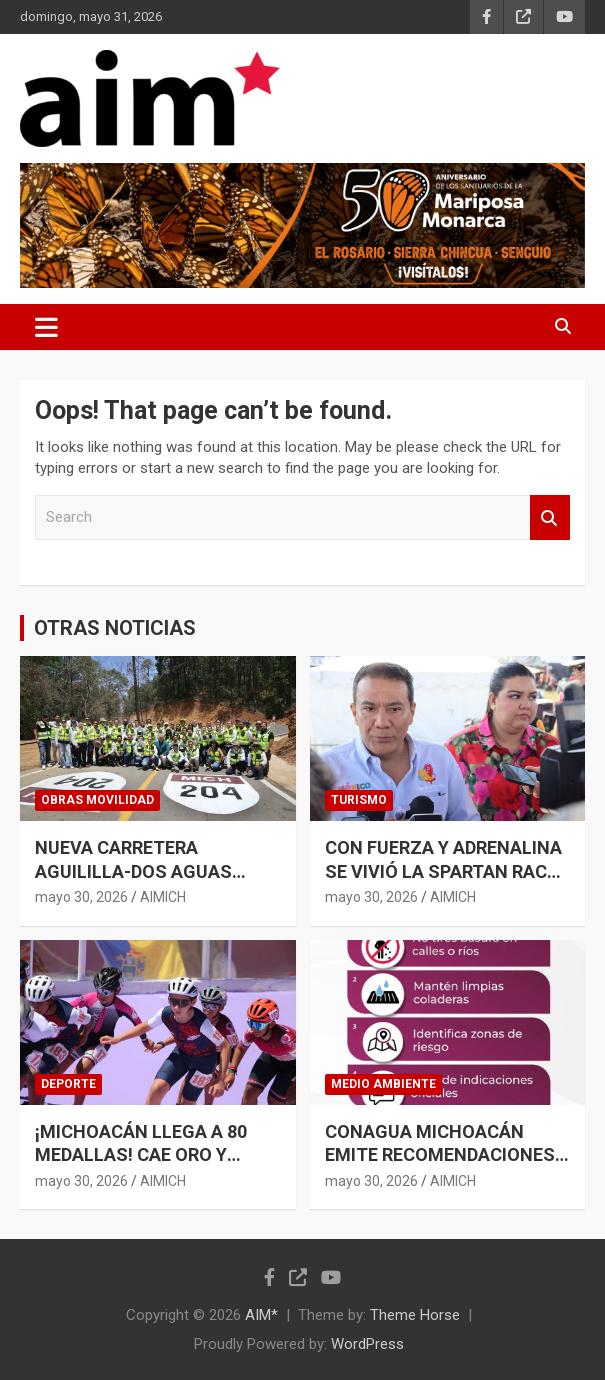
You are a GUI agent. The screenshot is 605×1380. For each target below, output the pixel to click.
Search (550, 517)
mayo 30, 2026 (81, 897)
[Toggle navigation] (46, 327)
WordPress (367, 1344)
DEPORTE (68, 1084)
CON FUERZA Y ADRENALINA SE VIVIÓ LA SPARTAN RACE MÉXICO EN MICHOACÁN (443, 871)
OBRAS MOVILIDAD (97, 800)
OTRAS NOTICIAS (115, 628)
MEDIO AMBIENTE (383, 1084)
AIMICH (163, 897)
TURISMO (359, 800)
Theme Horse (415, 1315)
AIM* (261, 1315)
